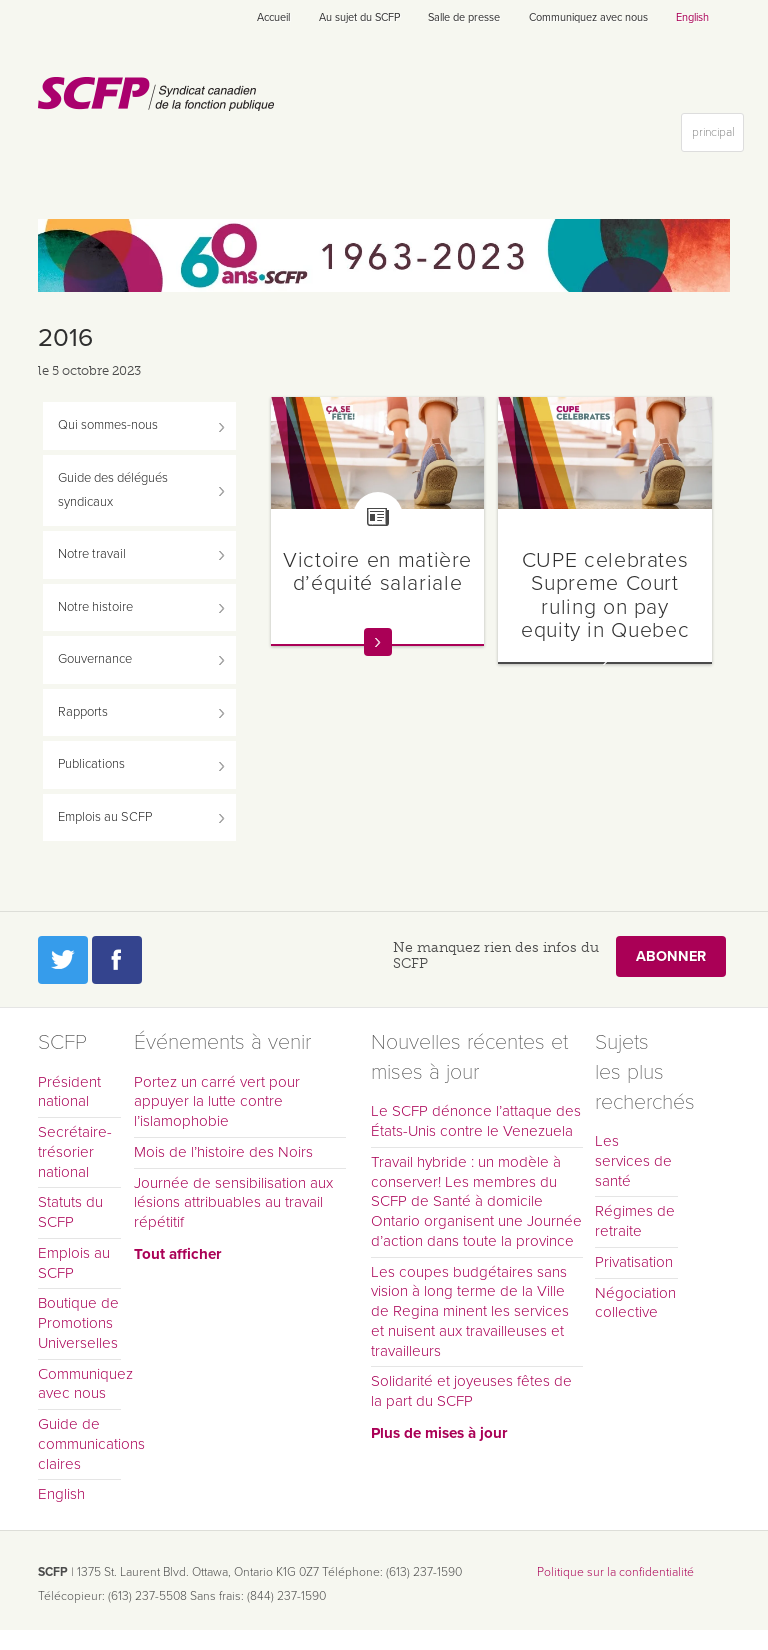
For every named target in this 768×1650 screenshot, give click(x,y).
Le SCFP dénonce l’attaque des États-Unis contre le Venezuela (476, 1121)
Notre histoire (95, 607)
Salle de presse (464, 17)
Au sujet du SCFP (359, 17)
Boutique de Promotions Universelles (78, 1323)
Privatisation (634, 1262)
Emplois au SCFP (105, 817)
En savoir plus (378, 642)
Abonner (671, 956)
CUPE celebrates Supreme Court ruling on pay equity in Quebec (605, 595)
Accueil (273, 17)
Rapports (83, 712)
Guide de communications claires (79, 1444)
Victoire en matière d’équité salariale (377, 571)
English (692, 17)
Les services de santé (633, 1161)
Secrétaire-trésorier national (75, 1152)
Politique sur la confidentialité (615, 1572)
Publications (91, 764)
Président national (69, 1092)
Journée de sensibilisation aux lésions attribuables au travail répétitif (233, 1203)
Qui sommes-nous (108, 425)
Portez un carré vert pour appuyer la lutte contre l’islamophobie (217, 1102)
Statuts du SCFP (70, 1212)
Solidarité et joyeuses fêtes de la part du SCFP (471, 1391)
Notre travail (92, 554)
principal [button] (717, 136)
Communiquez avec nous (588, 17)
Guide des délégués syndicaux (113, 490)
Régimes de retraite (635, 1221)
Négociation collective (635, 1303)
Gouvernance (95, 659)
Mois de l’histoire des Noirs (223, 1152)
